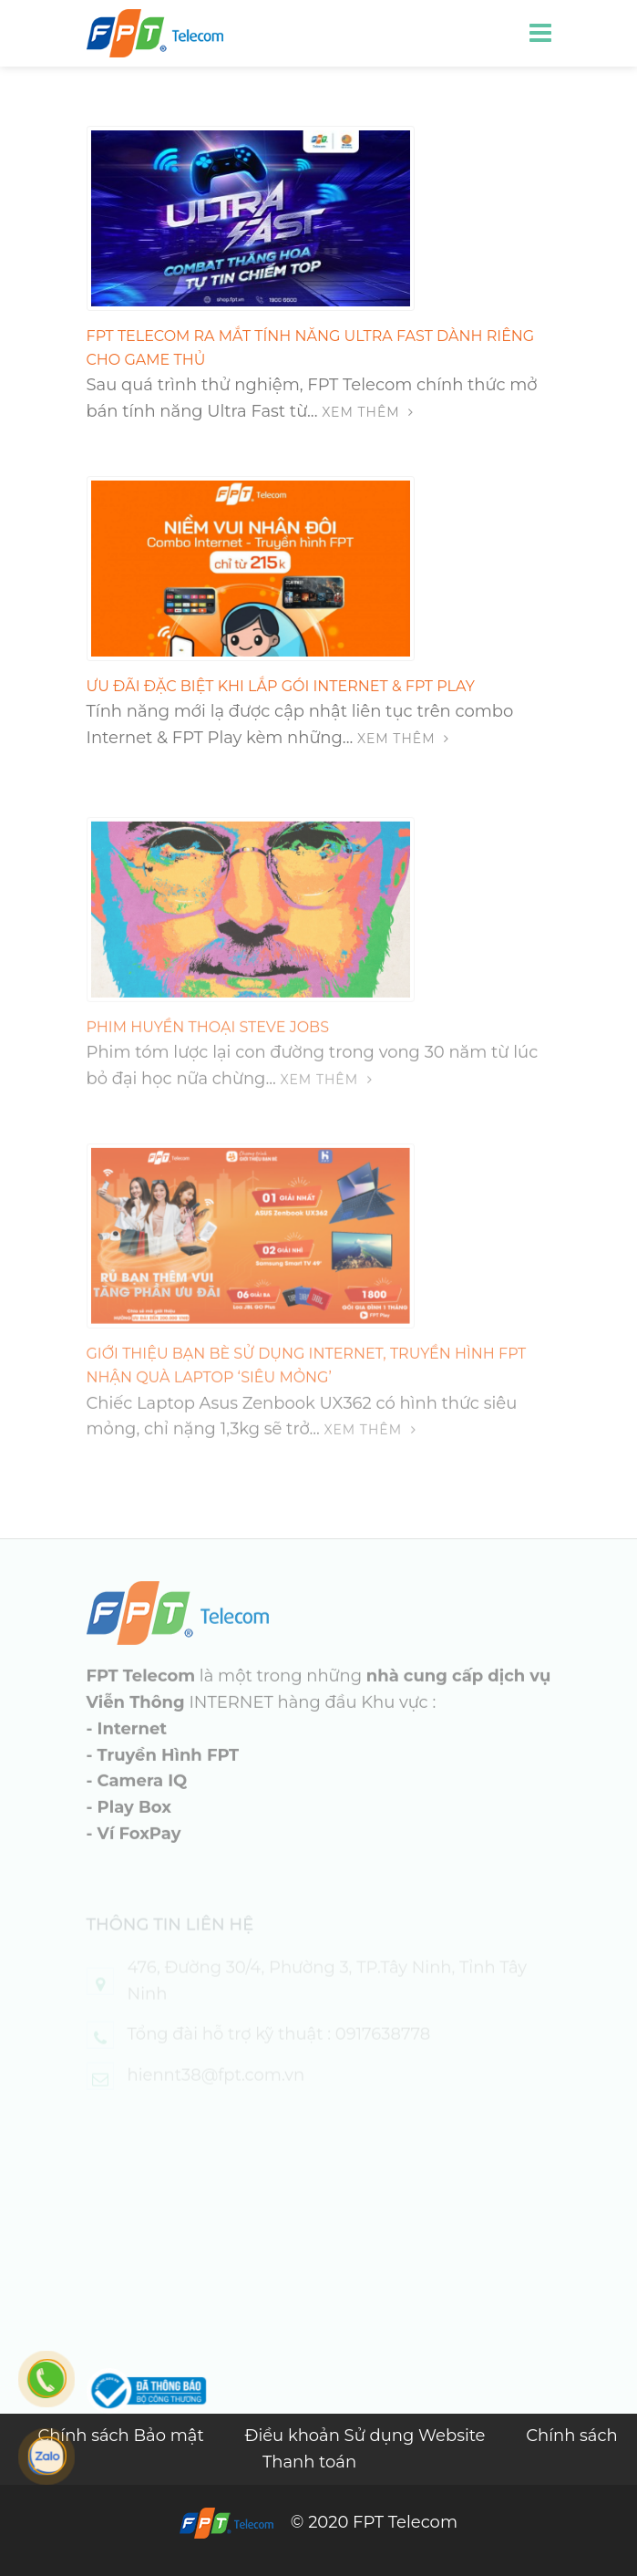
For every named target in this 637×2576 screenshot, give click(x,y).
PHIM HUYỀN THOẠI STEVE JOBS (208, 1050)
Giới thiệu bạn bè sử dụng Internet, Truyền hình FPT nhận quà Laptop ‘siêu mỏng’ (307, 1388)
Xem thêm (368, 412)
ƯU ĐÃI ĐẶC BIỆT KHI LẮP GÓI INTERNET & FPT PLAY (281, 686)
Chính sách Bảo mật (122, 2436)
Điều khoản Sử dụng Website (366, 2436)
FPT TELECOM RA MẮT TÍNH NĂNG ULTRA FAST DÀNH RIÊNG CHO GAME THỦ (311, 347)
